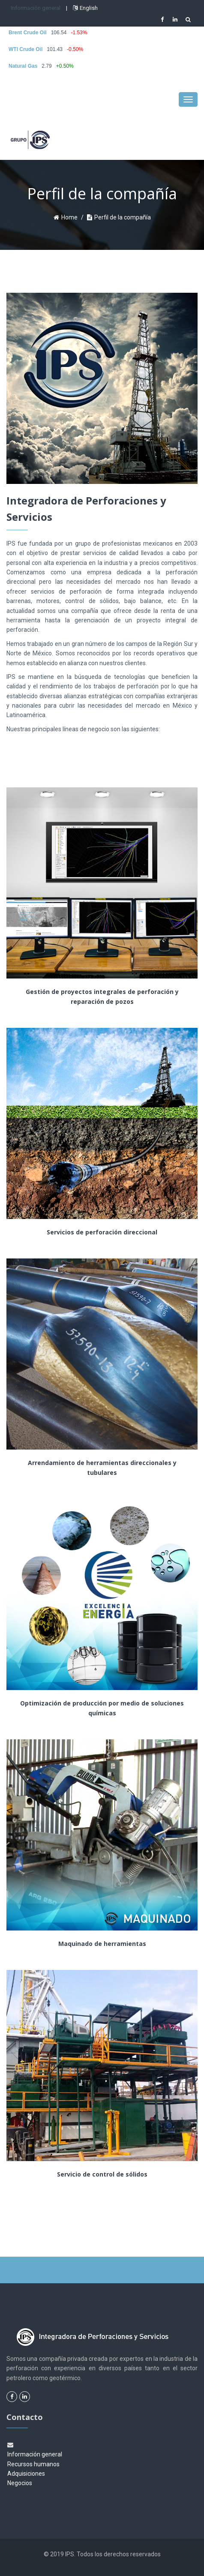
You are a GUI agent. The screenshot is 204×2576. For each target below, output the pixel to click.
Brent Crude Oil (28, 33)
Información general (35, 8)
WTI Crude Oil (25, 49)
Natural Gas (23, 66)
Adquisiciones (26, 2473)
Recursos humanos (33, 2464)
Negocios (19, 2483)
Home (69, 217)
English (85, 8)
